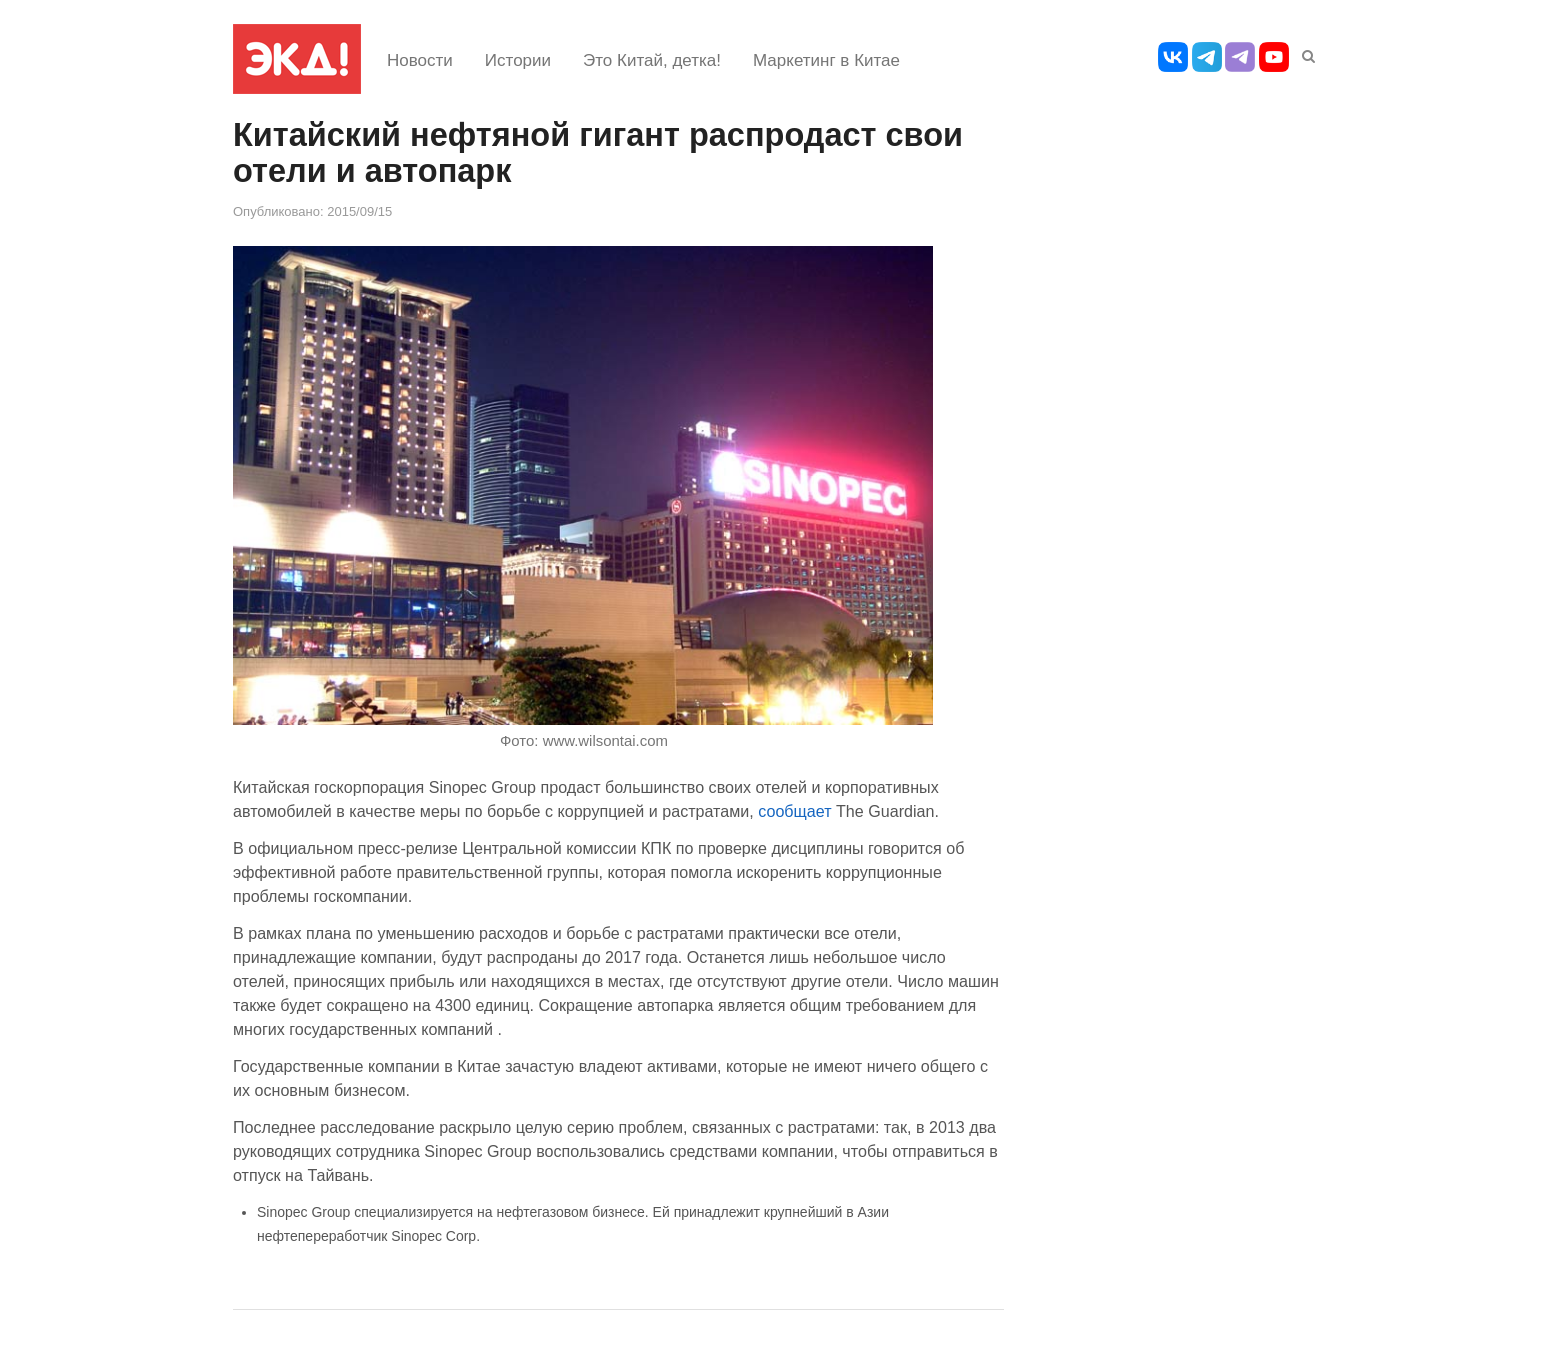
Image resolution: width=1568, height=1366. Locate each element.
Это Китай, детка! (652, 60)
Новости (420, 60)
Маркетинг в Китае (826, 60)
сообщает (797, 811)
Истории (518, 60)
